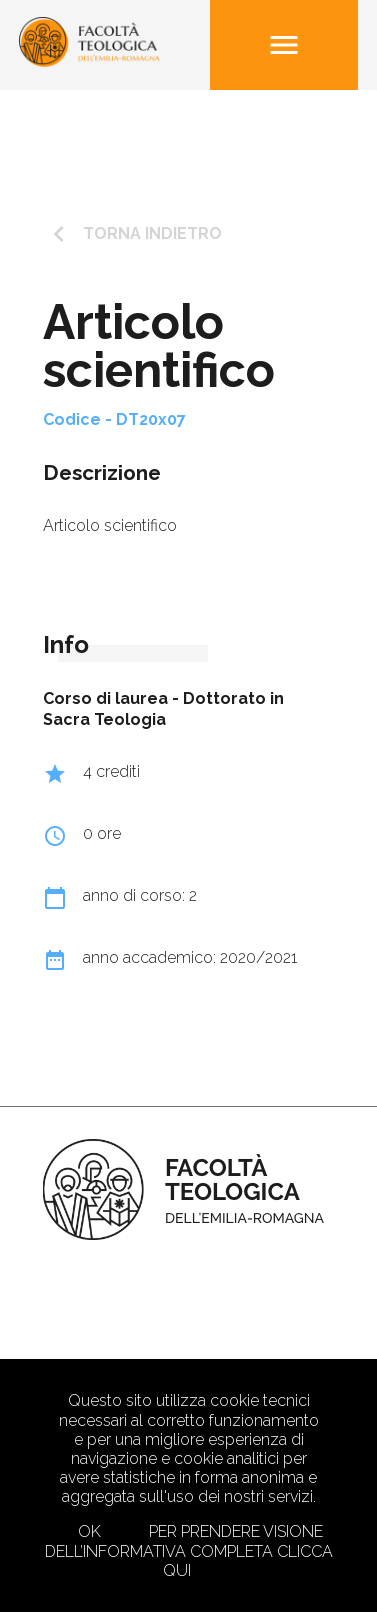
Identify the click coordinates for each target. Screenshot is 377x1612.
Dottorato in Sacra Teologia (163, 709)
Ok (89, 1531)
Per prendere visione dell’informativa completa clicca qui (189, 1550)
